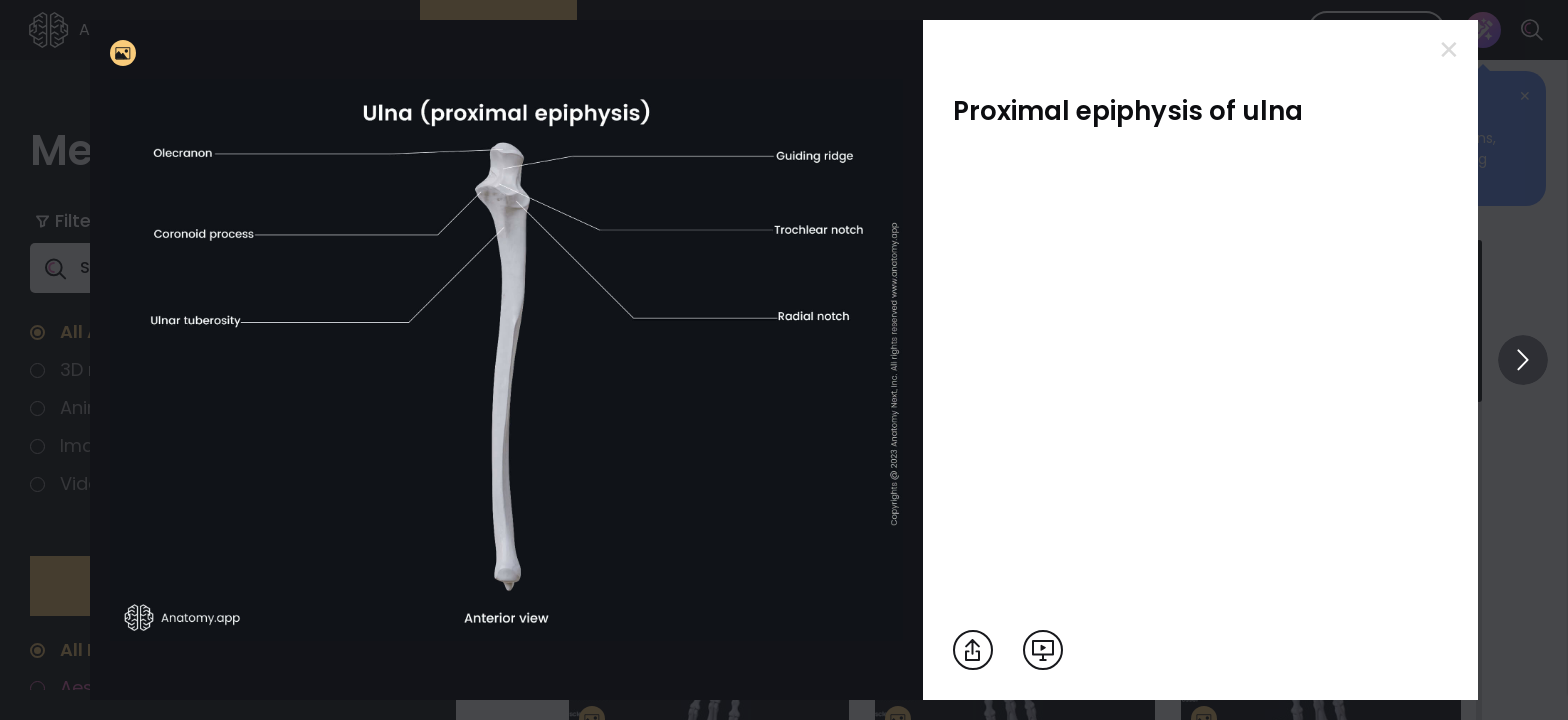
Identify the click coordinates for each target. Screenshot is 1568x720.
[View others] (1523, 360)
